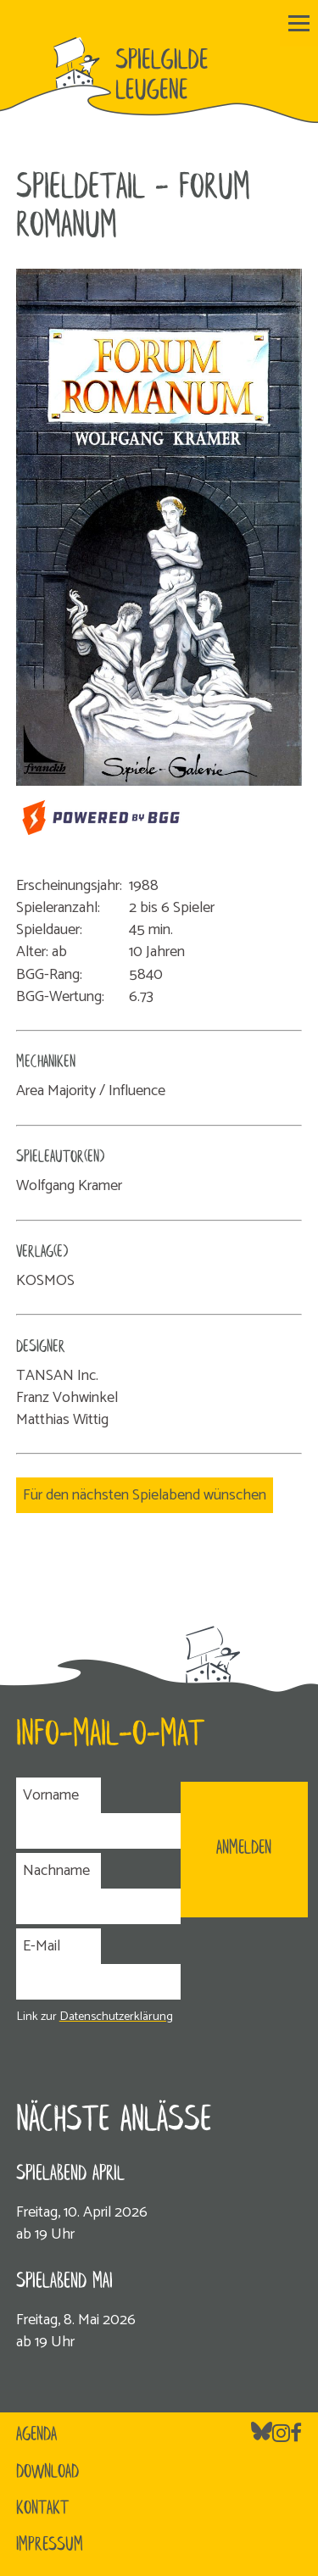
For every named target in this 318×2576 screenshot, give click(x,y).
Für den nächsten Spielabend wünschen (144, 1495)
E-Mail (41, 1946)
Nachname (56, 1870)
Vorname (51, 1795)
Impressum (49, 2545)
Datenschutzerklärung (116, 2016)
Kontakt (42, 2509)
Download (47, 2472)
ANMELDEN (243, 1849)
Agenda (36, 2435)
